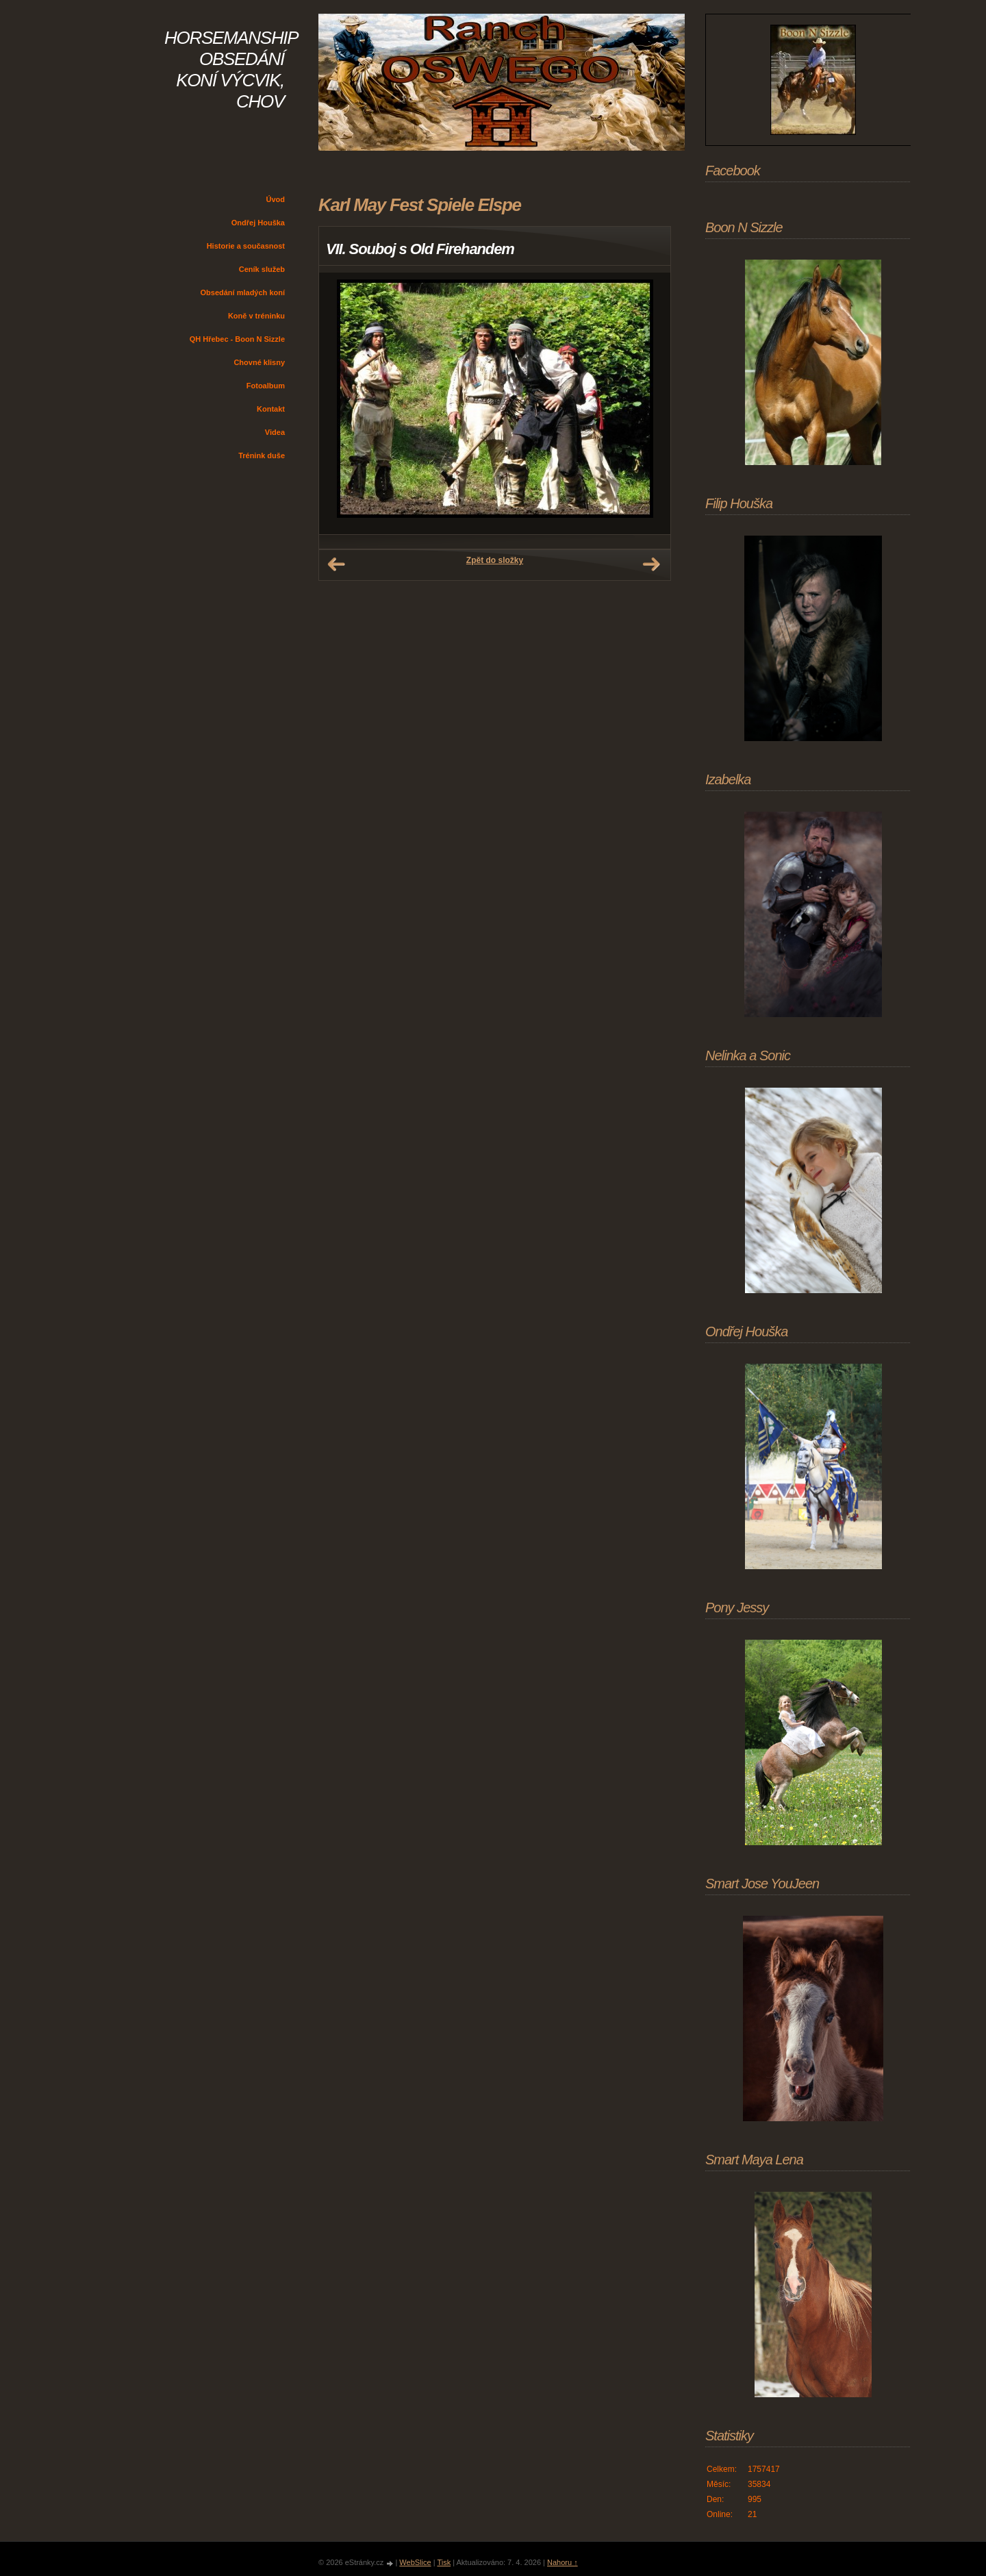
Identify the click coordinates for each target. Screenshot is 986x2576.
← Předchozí (336, 564)
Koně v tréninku (256, 316)
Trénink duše (261, 455)
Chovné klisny (259, 362)
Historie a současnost (246, 246)
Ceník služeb (262, 269)
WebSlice (415, 2562)
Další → (651, 564)
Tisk (444, 2562)
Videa (275, 432)
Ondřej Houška (258, 222)
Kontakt (271, 409)
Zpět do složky (494, 560)
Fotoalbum (265, 386)
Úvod (276, 199)
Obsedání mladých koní (243, 292)
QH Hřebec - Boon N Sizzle (237, 339)
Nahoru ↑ (562, 2562)
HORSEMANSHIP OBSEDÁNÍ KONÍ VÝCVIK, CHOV (231, 69)
